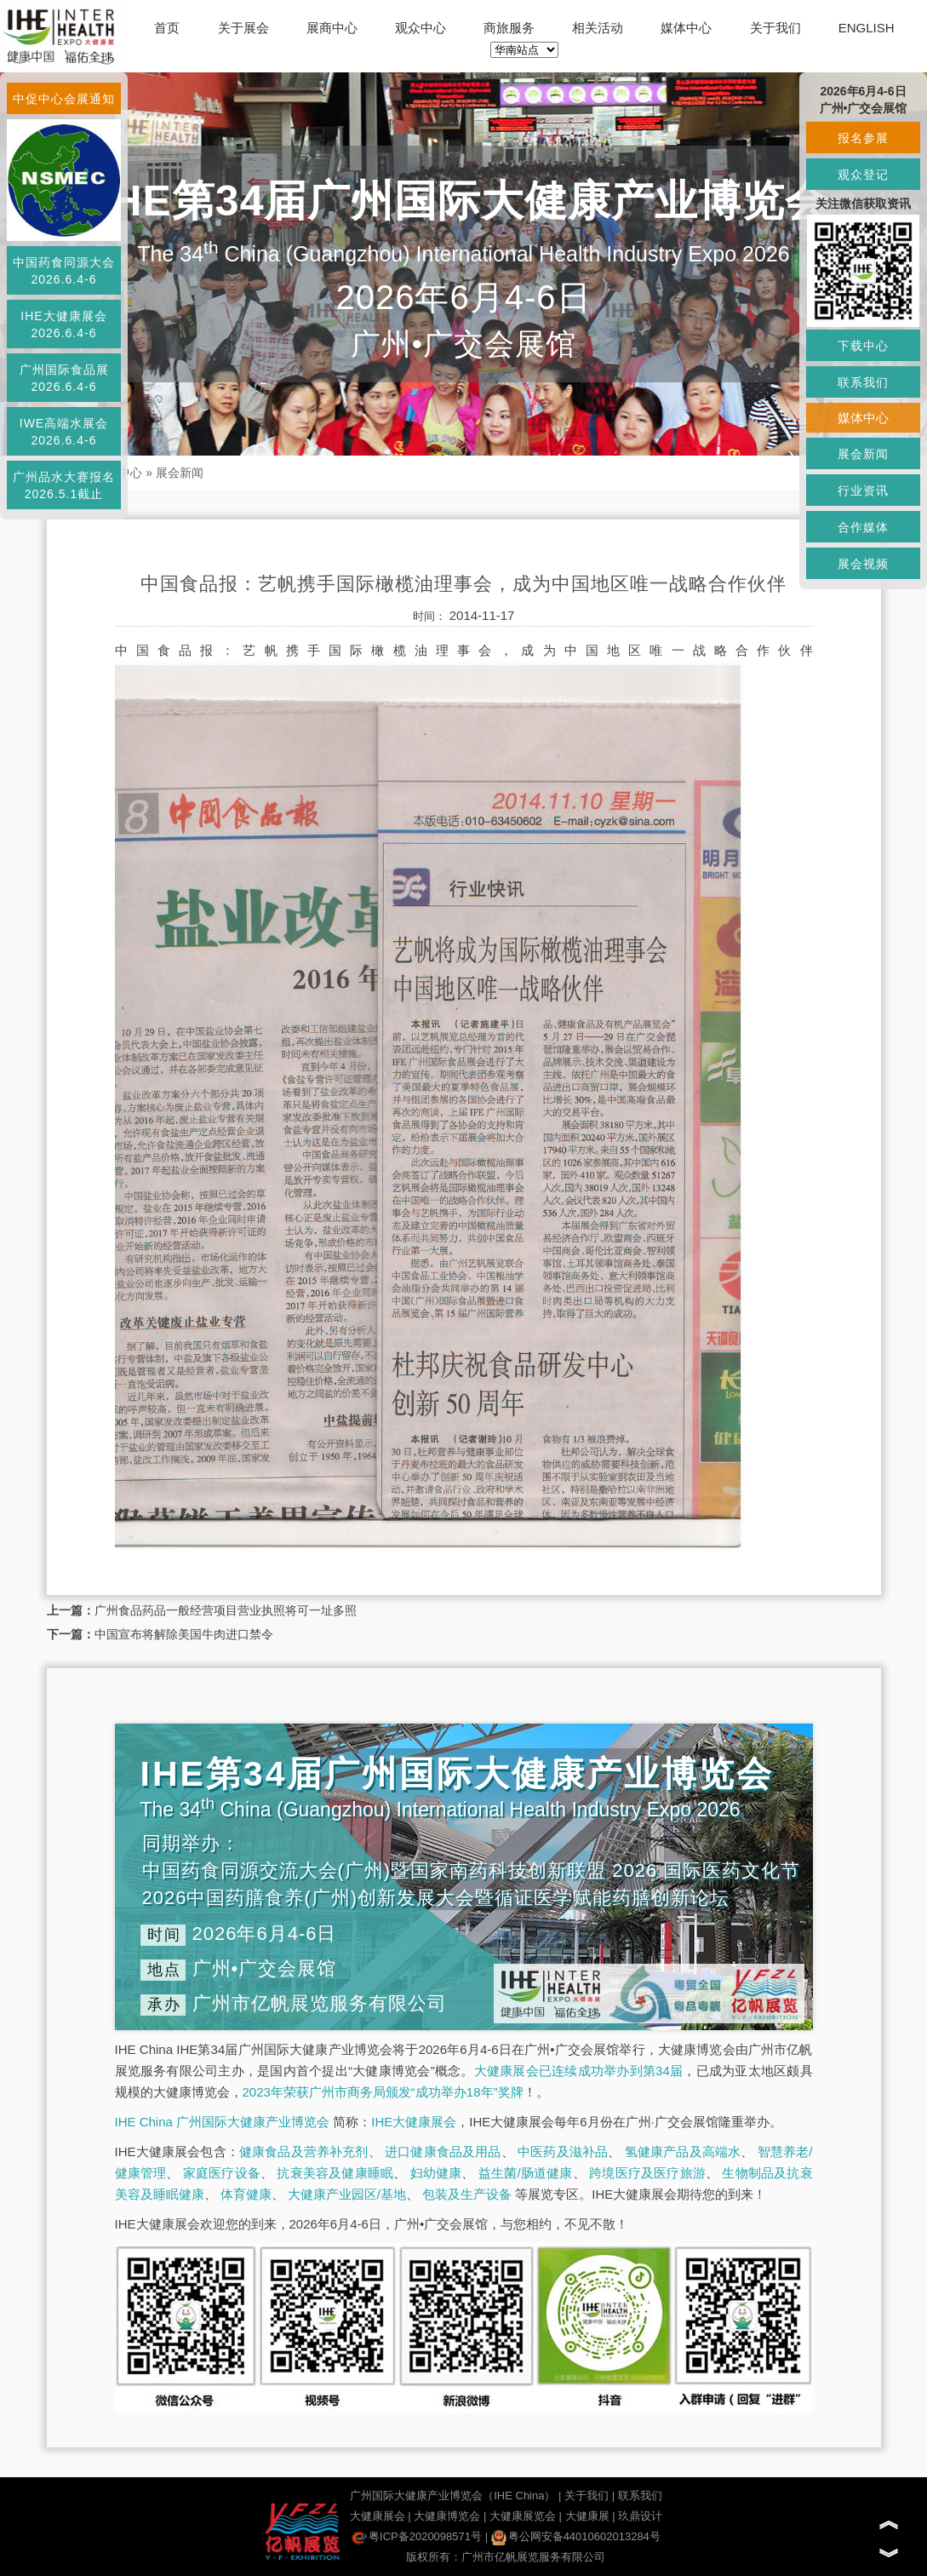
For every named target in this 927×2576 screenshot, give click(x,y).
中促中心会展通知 (64, 99)
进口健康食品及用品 (443, 2151)
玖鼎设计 (640, 2516)
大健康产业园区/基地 (347, 2194)
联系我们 (640, 2495)
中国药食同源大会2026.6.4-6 (64, 270)
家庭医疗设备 (221, 2173)
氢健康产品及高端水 (683, 2151)
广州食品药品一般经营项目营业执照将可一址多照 (225, 1610)
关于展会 (243, 27)
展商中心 (332, 27)
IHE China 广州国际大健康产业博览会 (222, 2121)
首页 (167, 27)
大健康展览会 (522, 2516)
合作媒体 (863, 527)
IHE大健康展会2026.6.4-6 (63, 324)
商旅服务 (509, 27)
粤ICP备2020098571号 (417, 2536)
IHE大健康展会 (413, 2121)
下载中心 (863, 346)
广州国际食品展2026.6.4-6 (64, 378)
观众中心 (420, 27)
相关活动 (597, 27)
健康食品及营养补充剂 (304, 2151)
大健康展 (587, 2516)
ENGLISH (866, 27)
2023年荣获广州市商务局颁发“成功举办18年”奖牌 (383, 2092)
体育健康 (246, 2194)
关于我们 (775, 27)
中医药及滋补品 (563, 2151)
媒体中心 (686, 27)
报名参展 (863, 138)
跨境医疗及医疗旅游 (647, 2173)
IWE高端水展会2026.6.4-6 (64, 431)
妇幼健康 (436, 2173)
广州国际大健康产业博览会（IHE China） (452, 2495)
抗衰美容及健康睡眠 (335, 2173)
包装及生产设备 (467, 2194)
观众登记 (863, 174)
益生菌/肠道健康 (525, 2173)
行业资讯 (863, 490)
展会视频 (863, 564)
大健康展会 (377, 2516)
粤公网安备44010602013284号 (576, 2536)
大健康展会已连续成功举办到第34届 (579, 2070)
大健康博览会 (447, 2516)
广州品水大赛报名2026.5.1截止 (64, 485)
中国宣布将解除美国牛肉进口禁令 (183, 1634)
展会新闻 (179, 472)
